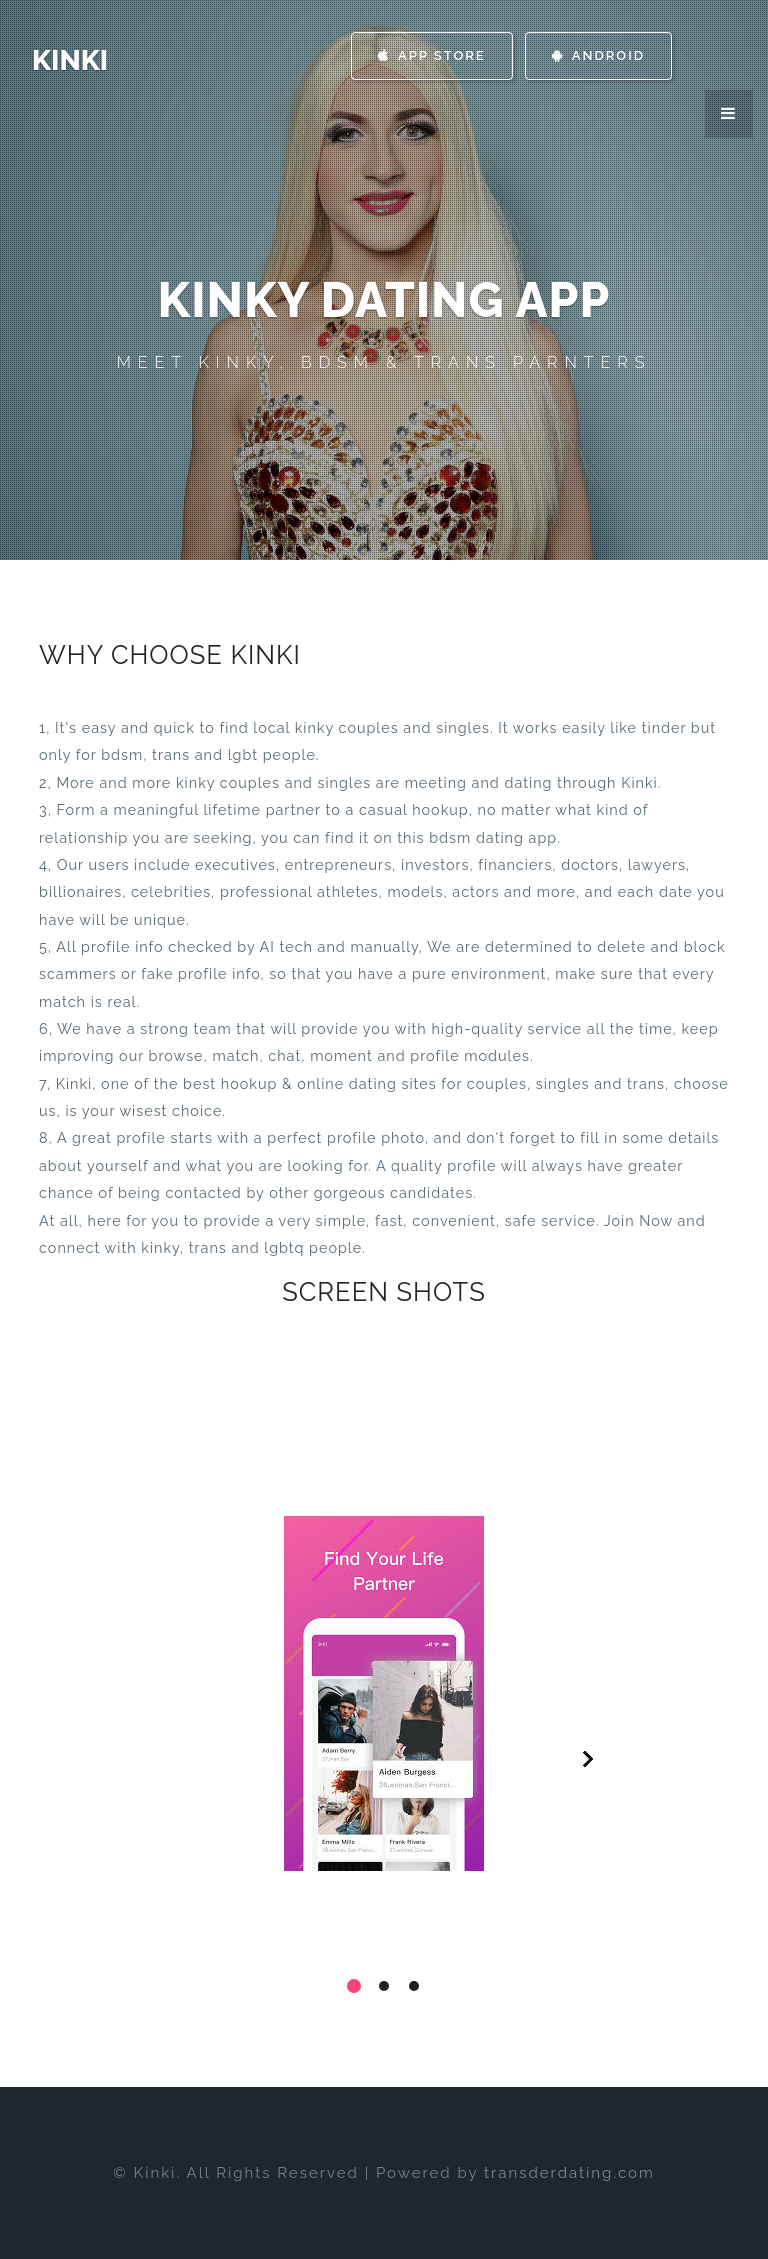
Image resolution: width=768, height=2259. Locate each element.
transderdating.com (569, 2173)
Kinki (70, 60)
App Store (432, 55)
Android (598, 55)
